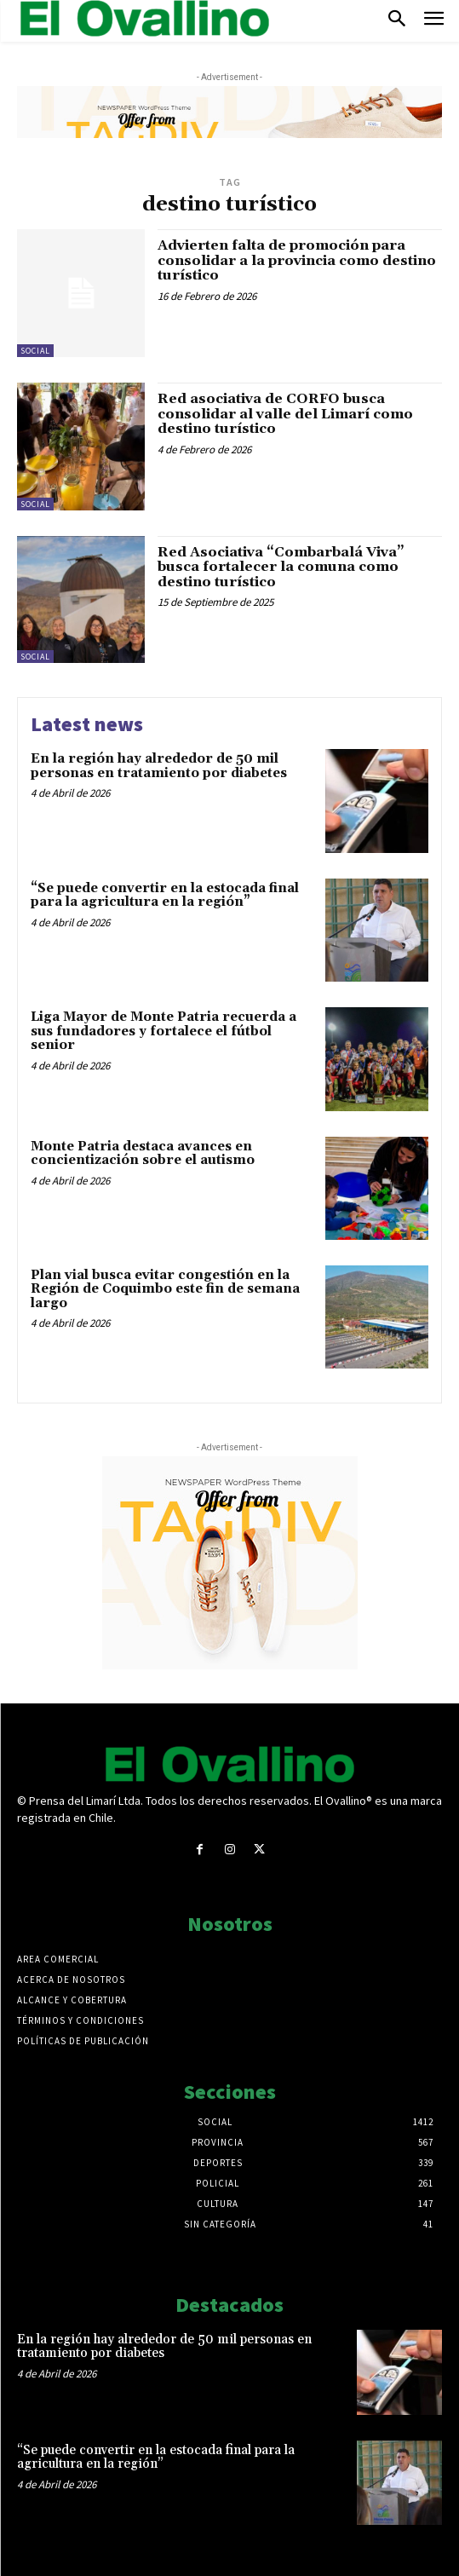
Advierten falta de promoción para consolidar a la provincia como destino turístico (297, 260)
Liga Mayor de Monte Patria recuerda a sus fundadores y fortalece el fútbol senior (163, 1031)
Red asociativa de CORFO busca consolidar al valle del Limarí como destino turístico (285, 413)
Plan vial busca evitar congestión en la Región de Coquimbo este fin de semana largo (165, 1289)
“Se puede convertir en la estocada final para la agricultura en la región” (165, 895)
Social (35, 350)
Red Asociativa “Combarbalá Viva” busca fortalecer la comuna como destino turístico (281, 567)
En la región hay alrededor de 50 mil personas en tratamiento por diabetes (159, 766)
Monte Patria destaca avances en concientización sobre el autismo (143, 1153)
